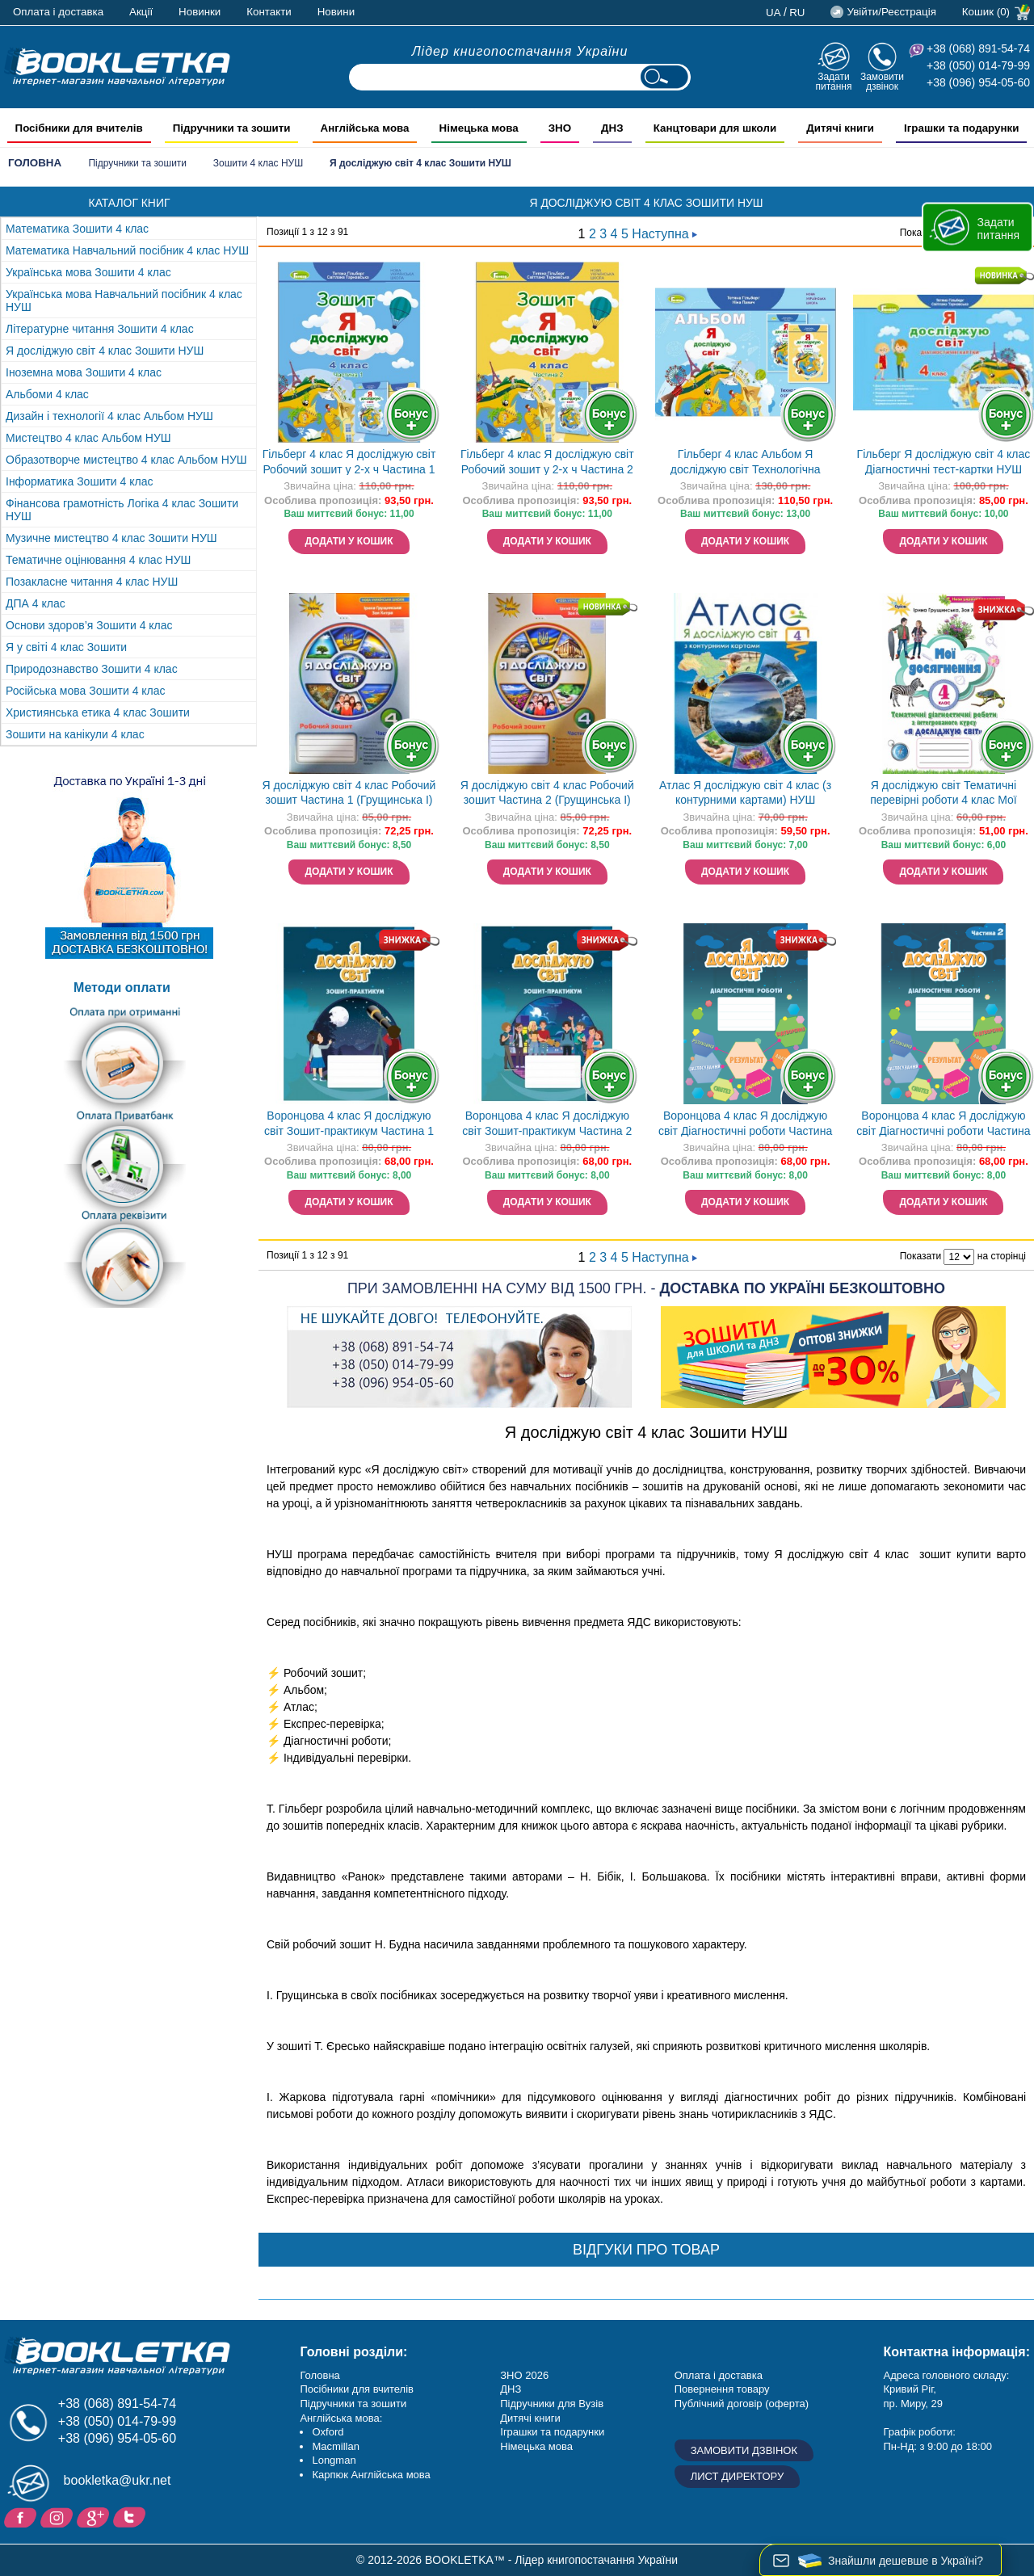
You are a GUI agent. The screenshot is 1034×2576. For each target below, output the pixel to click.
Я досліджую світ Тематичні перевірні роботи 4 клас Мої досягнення (943, 794)
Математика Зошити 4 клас (77, 228)
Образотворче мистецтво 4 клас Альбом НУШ (126, 459)
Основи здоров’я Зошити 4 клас (89, 625)
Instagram (58, 2516)
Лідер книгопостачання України (520, 51)
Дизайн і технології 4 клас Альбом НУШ (109, 416)
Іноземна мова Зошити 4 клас (84, 372)
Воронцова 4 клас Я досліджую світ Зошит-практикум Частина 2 (547, 1123)
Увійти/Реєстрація (891, 12)
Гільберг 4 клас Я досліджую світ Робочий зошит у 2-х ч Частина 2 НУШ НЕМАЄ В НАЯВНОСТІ (547, 463)
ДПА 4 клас (35, 603)
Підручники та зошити (137, 163)
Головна (34, 163)
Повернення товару (722, 2389)
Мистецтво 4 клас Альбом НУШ (88, 437)
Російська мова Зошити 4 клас (86, 690)
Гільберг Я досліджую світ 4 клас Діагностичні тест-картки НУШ (944, 462)
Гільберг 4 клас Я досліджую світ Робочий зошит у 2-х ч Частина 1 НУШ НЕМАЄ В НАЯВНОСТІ (349, 463)
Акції (141, 12)
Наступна (664, 234)
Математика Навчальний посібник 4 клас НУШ (127, 250)
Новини (336, 12)
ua (773, 12)
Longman (333, 2460)
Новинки (200, 12)
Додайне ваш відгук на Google (95, 2516)
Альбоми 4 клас (47, 394)
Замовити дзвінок (882, 81)
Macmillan (335, 2446)
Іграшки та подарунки (552, 2432)
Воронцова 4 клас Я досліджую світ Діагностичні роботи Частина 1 (745, 1125)
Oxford (327, 2432)
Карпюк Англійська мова (371, 2475)
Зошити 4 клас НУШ (258, 163)
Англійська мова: (341, 2418)
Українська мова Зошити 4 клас (88, 272)
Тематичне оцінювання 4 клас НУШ (98, 559)
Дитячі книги (530, 2418)
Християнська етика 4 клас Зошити (98, 712)
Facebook (22, 2516)
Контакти (268, 12)
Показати (920, 1256)
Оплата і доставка (58, 12)
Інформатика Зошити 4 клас (79, 481)
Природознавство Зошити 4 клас (92, 668)
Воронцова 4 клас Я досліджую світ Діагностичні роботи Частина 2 (943, 1125)
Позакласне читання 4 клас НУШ (92, 581)
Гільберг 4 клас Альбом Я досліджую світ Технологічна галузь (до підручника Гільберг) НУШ (745, 463)
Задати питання (833, 81)
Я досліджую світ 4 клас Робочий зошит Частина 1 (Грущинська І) (349, 793)
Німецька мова (536, 2446)
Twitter (131, 2516)
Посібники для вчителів (357, 2389)
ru (797, 12)
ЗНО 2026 (524, 2375)
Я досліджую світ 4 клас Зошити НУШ (105, 350)
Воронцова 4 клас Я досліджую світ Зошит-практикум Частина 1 (349, 1123)
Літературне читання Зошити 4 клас (100, 328)
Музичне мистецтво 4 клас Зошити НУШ (111, 538)
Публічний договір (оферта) (742, 2403)
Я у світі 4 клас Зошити (66, 647)
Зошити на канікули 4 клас (75, 734)
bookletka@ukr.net (117, 2480)
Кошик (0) (986, 12)
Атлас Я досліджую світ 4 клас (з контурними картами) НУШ (745, 793)
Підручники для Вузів (551, 2403)
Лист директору (737, 2476)
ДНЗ (510, 2389)
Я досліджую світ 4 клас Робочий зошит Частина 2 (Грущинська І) (547, 793)
